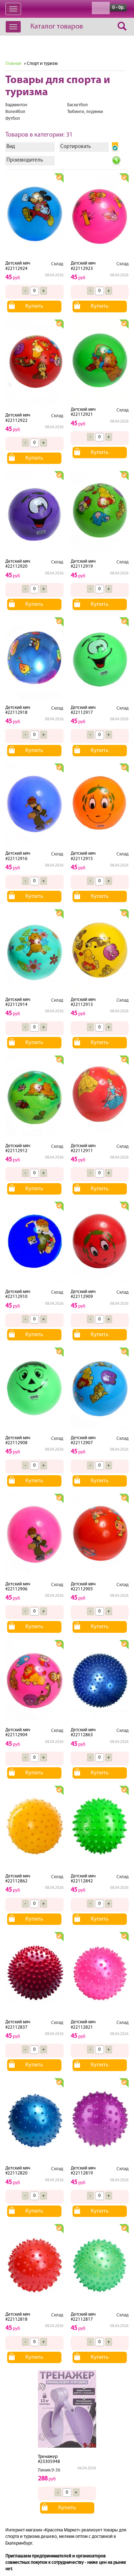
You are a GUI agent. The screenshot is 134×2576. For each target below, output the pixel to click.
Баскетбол (77, 105)
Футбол (12, 118)
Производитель (24, 160)
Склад (57, 264)
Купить (34, 306)
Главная (13, 63)
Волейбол (15, 111)
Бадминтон (16, 105)
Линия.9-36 (49, 2470)
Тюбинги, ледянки (85, 111)
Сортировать (75, 146)
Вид (10, 146)
